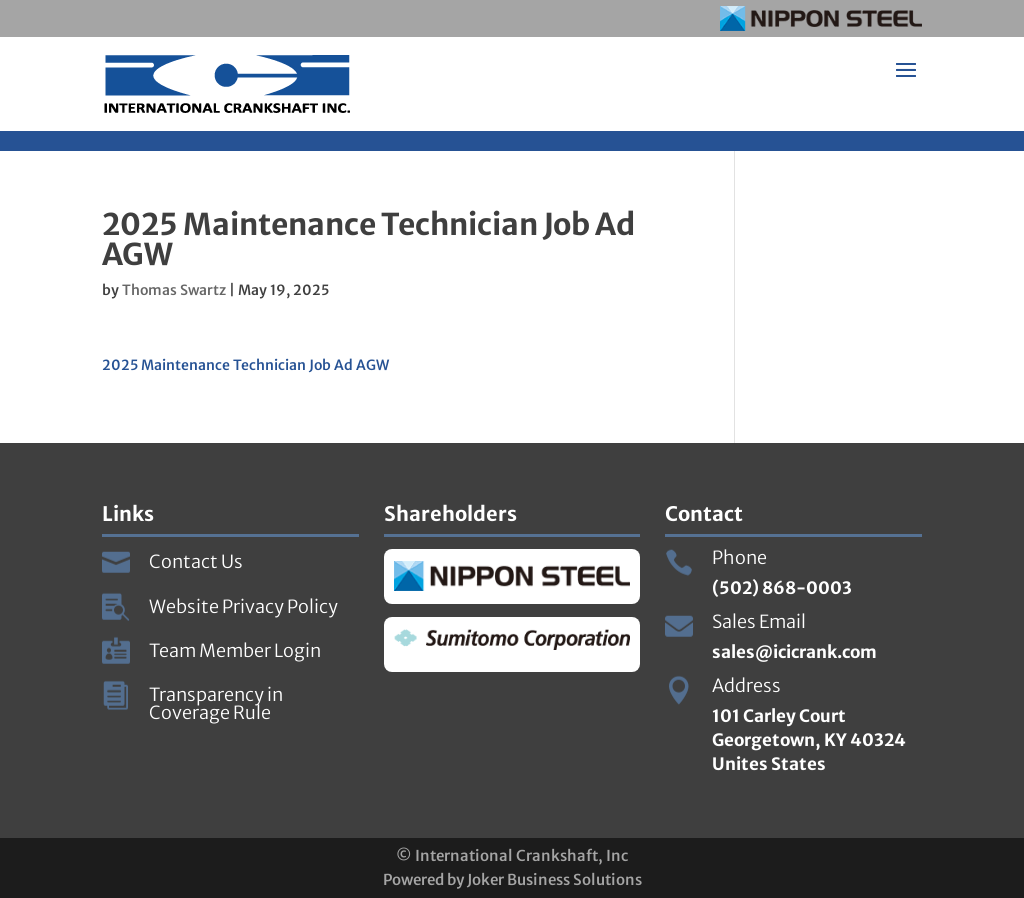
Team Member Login (235, 650)
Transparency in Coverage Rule (216, 703)
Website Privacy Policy (243, 606)
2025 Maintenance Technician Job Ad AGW (245, 365)
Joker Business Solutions (554, 879)
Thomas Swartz (174, 290)
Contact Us (196, 561)
